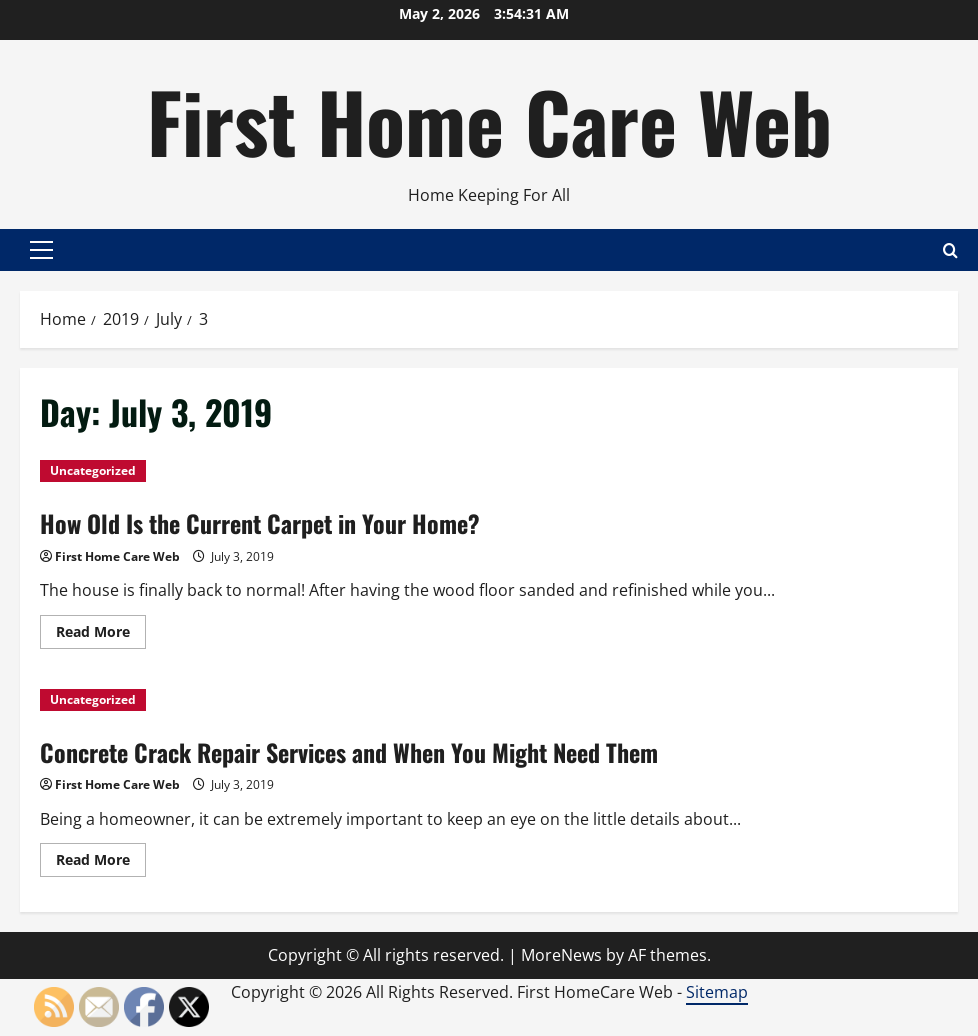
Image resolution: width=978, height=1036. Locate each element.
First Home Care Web (489, 120)
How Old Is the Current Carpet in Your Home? (260, 523)
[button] (41, 250)
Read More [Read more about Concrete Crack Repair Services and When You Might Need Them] (101, 863)
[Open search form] (950, 249)
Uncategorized (93, 470)
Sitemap (717, 992)
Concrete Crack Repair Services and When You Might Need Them (349, 752)
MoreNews (561, 955)
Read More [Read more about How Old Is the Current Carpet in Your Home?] (101, 635)
